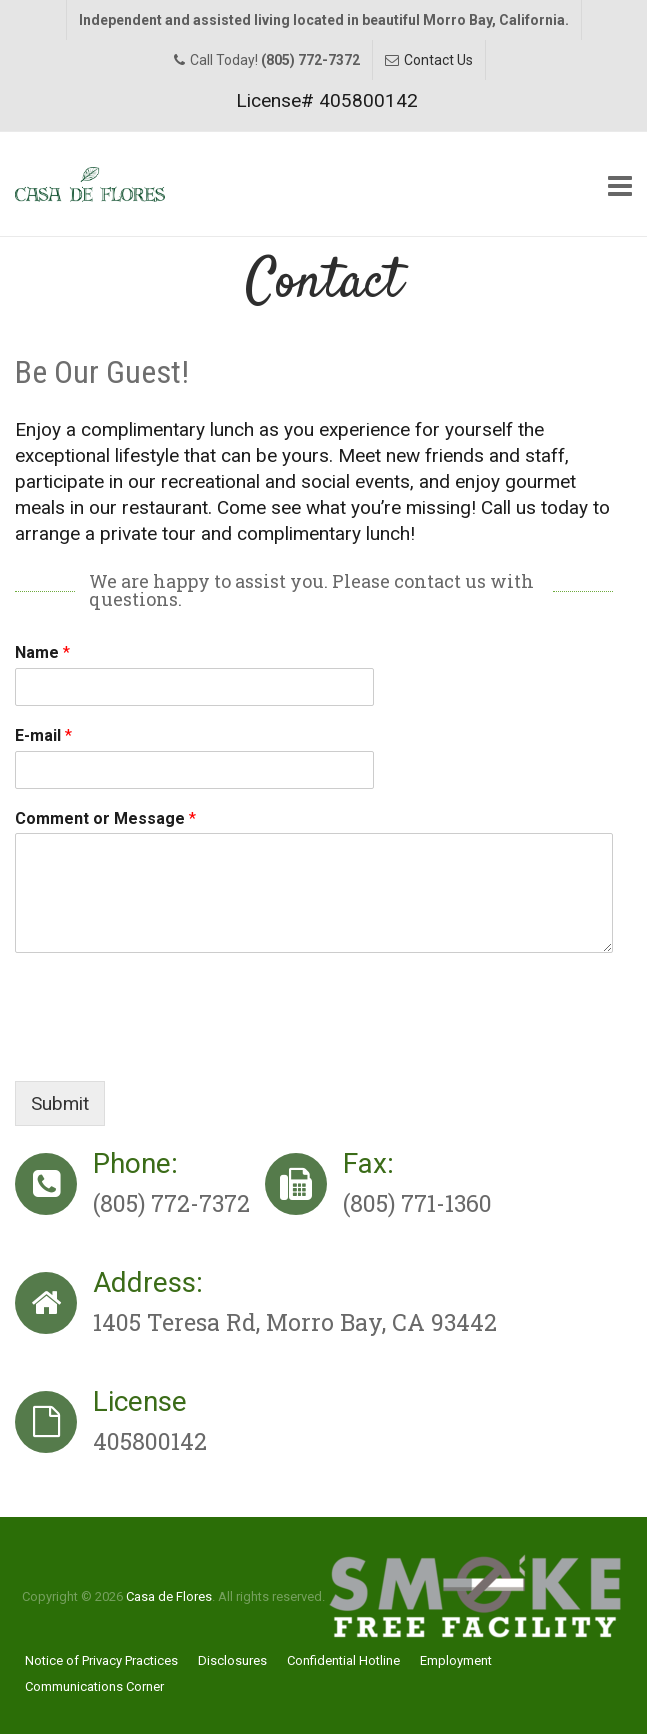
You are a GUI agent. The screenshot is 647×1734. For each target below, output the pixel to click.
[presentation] (167, 1048)
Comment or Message (105, 818)
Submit (60, 1103)
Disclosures (232, 1660)
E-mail (43, 735)
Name (42, 652)
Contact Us (438, 60)
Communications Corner (94, 1686)
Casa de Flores (169, 1596)
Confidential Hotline (343, 1660)
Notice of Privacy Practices (101, 1660)
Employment (456, 1660)
